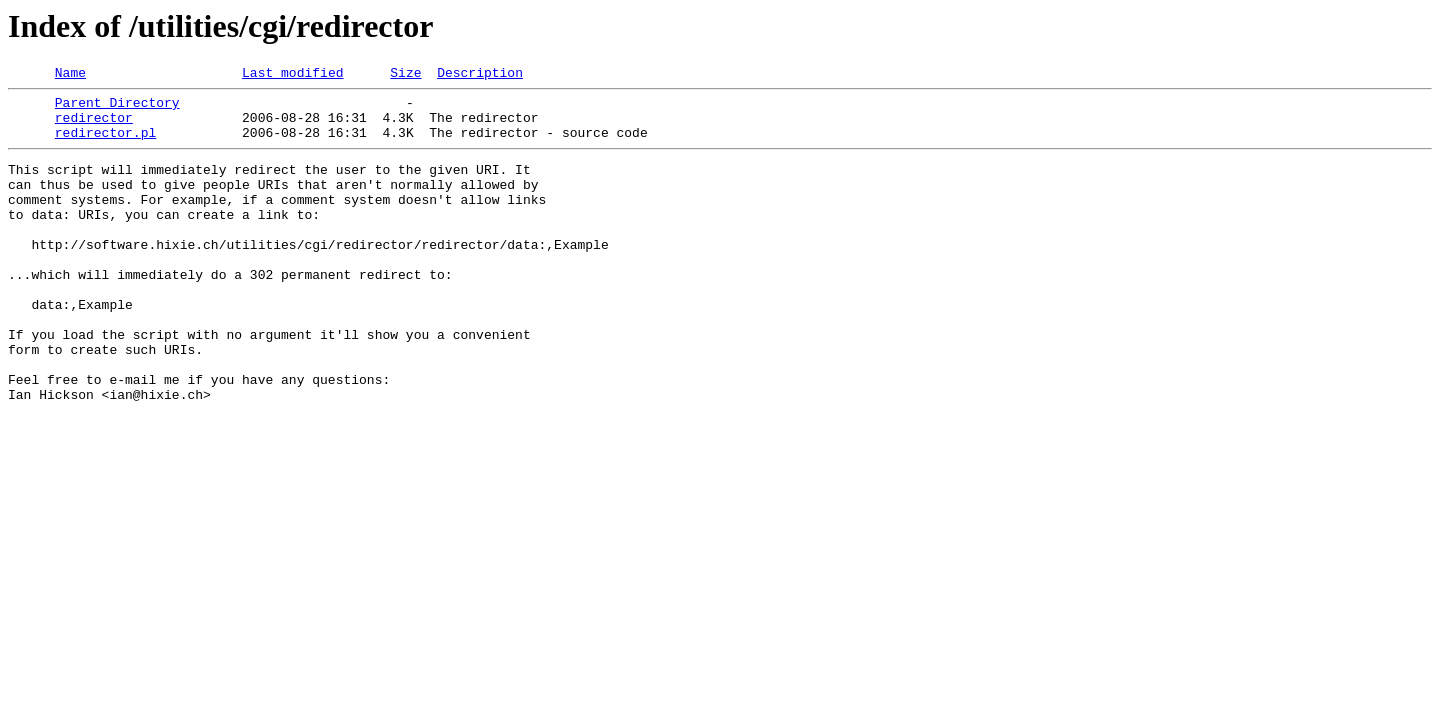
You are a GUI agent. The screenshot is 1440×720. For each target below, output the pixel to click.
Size (405, 75)
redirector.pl (105, 144)
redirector (94, 126)
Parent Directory (117, 108)
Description (480, 75)
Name (70, 75)
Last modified (292, 75)
